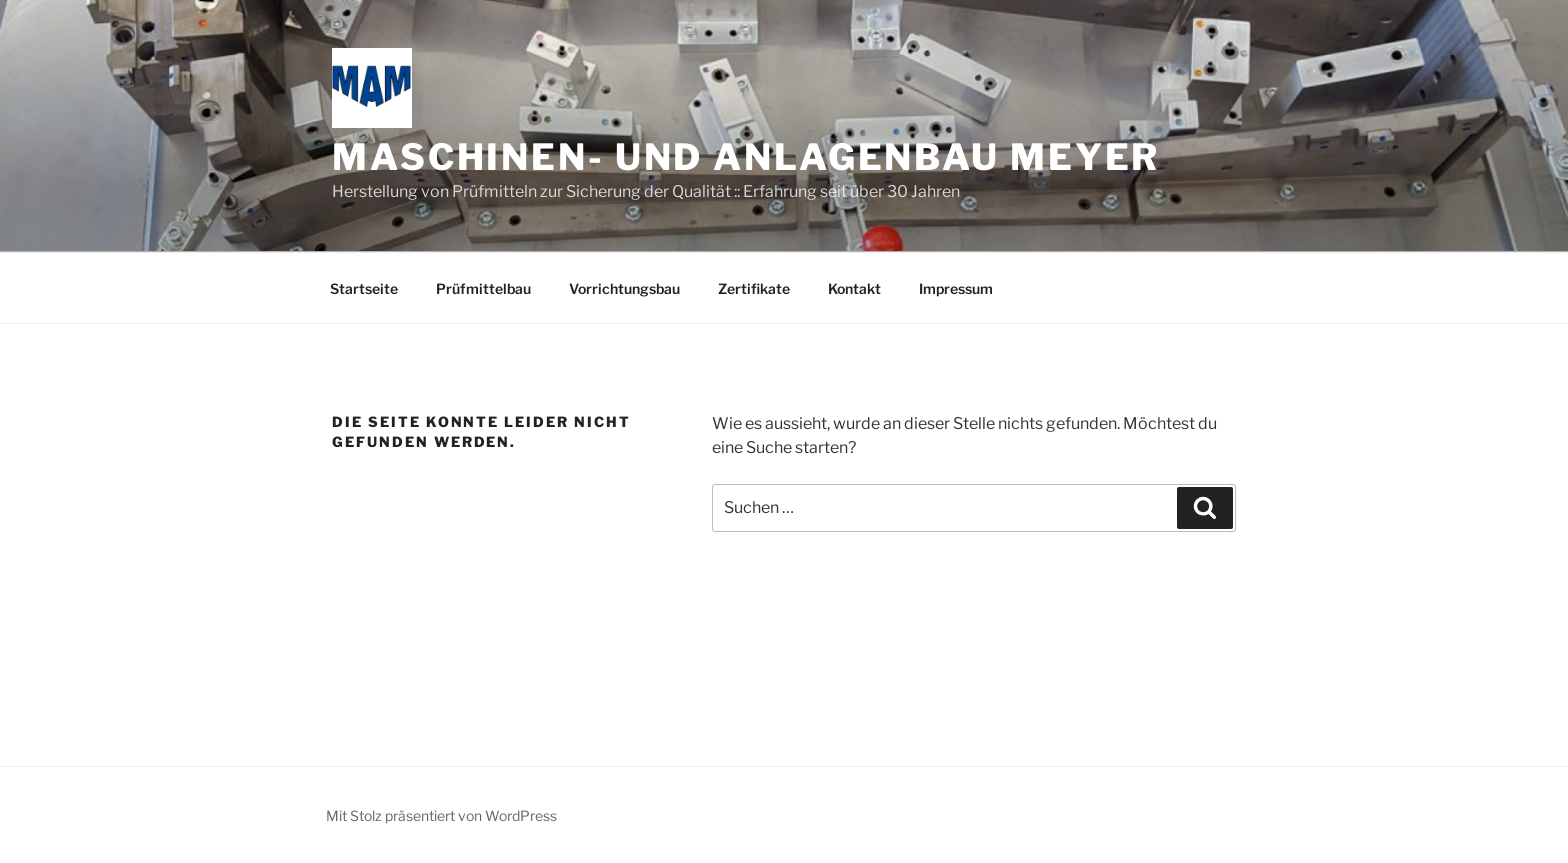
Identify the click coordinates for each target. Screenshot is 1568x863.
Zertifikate (754, 288)
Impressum (956, 288)
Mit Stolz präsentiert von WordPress (441, 815)
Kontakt (854, 288)
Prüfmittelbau (483, 288)
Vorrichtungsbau (624, 288)
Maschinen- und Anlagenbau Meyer (746, 157)
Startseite (364, 288)
